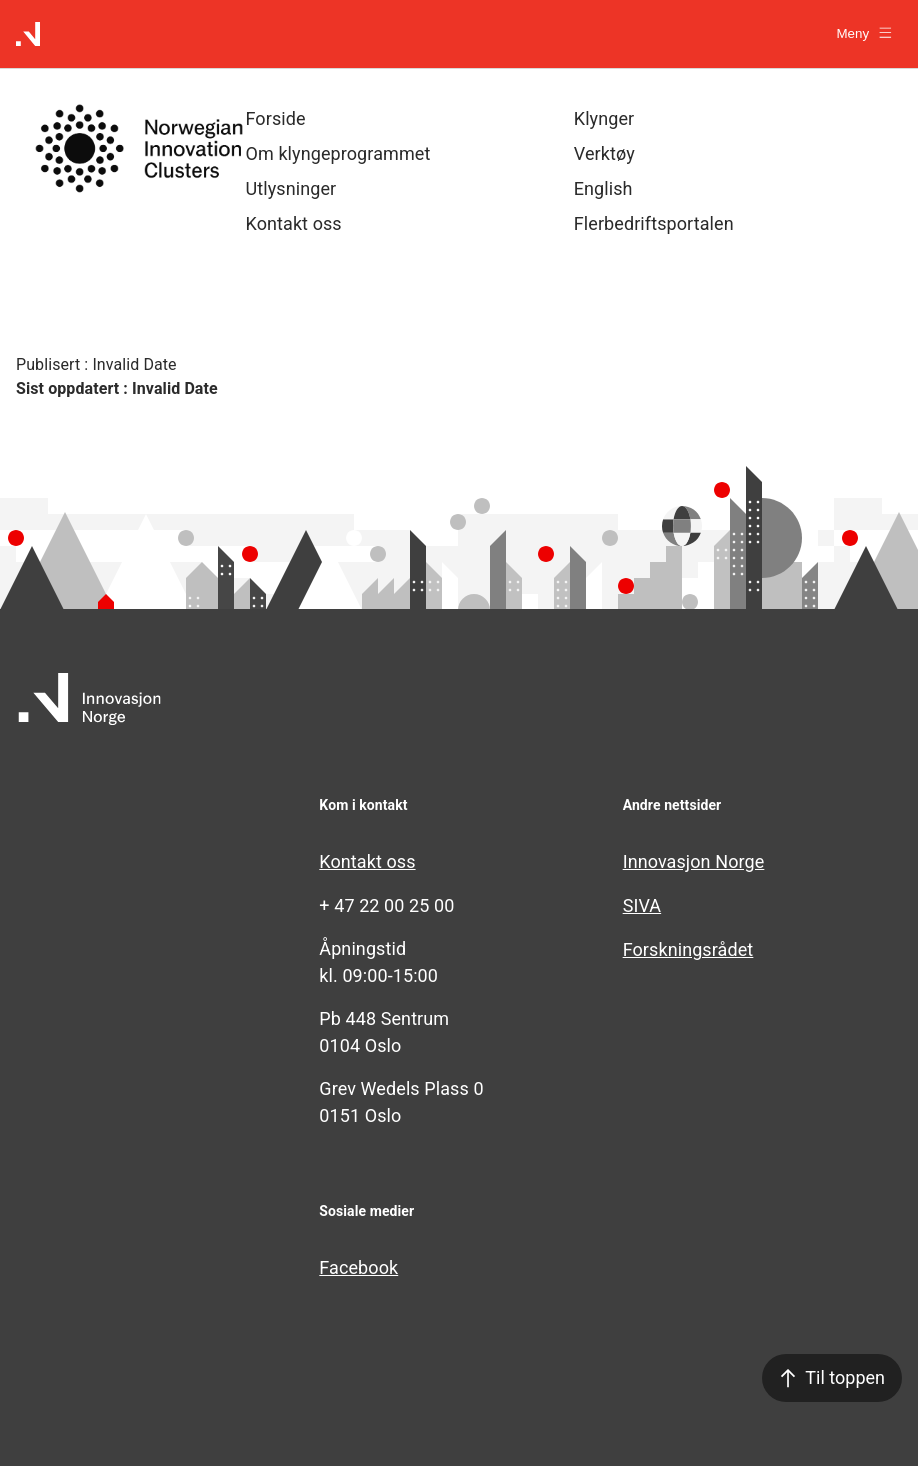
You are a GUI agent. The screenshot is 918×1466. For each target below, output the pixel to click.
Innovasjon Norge (694, 861)
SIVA (642, 905)
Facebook (358, 1267)
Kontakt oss (367, 861)
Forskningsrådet (688, 949)
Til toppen (832, 1377)
